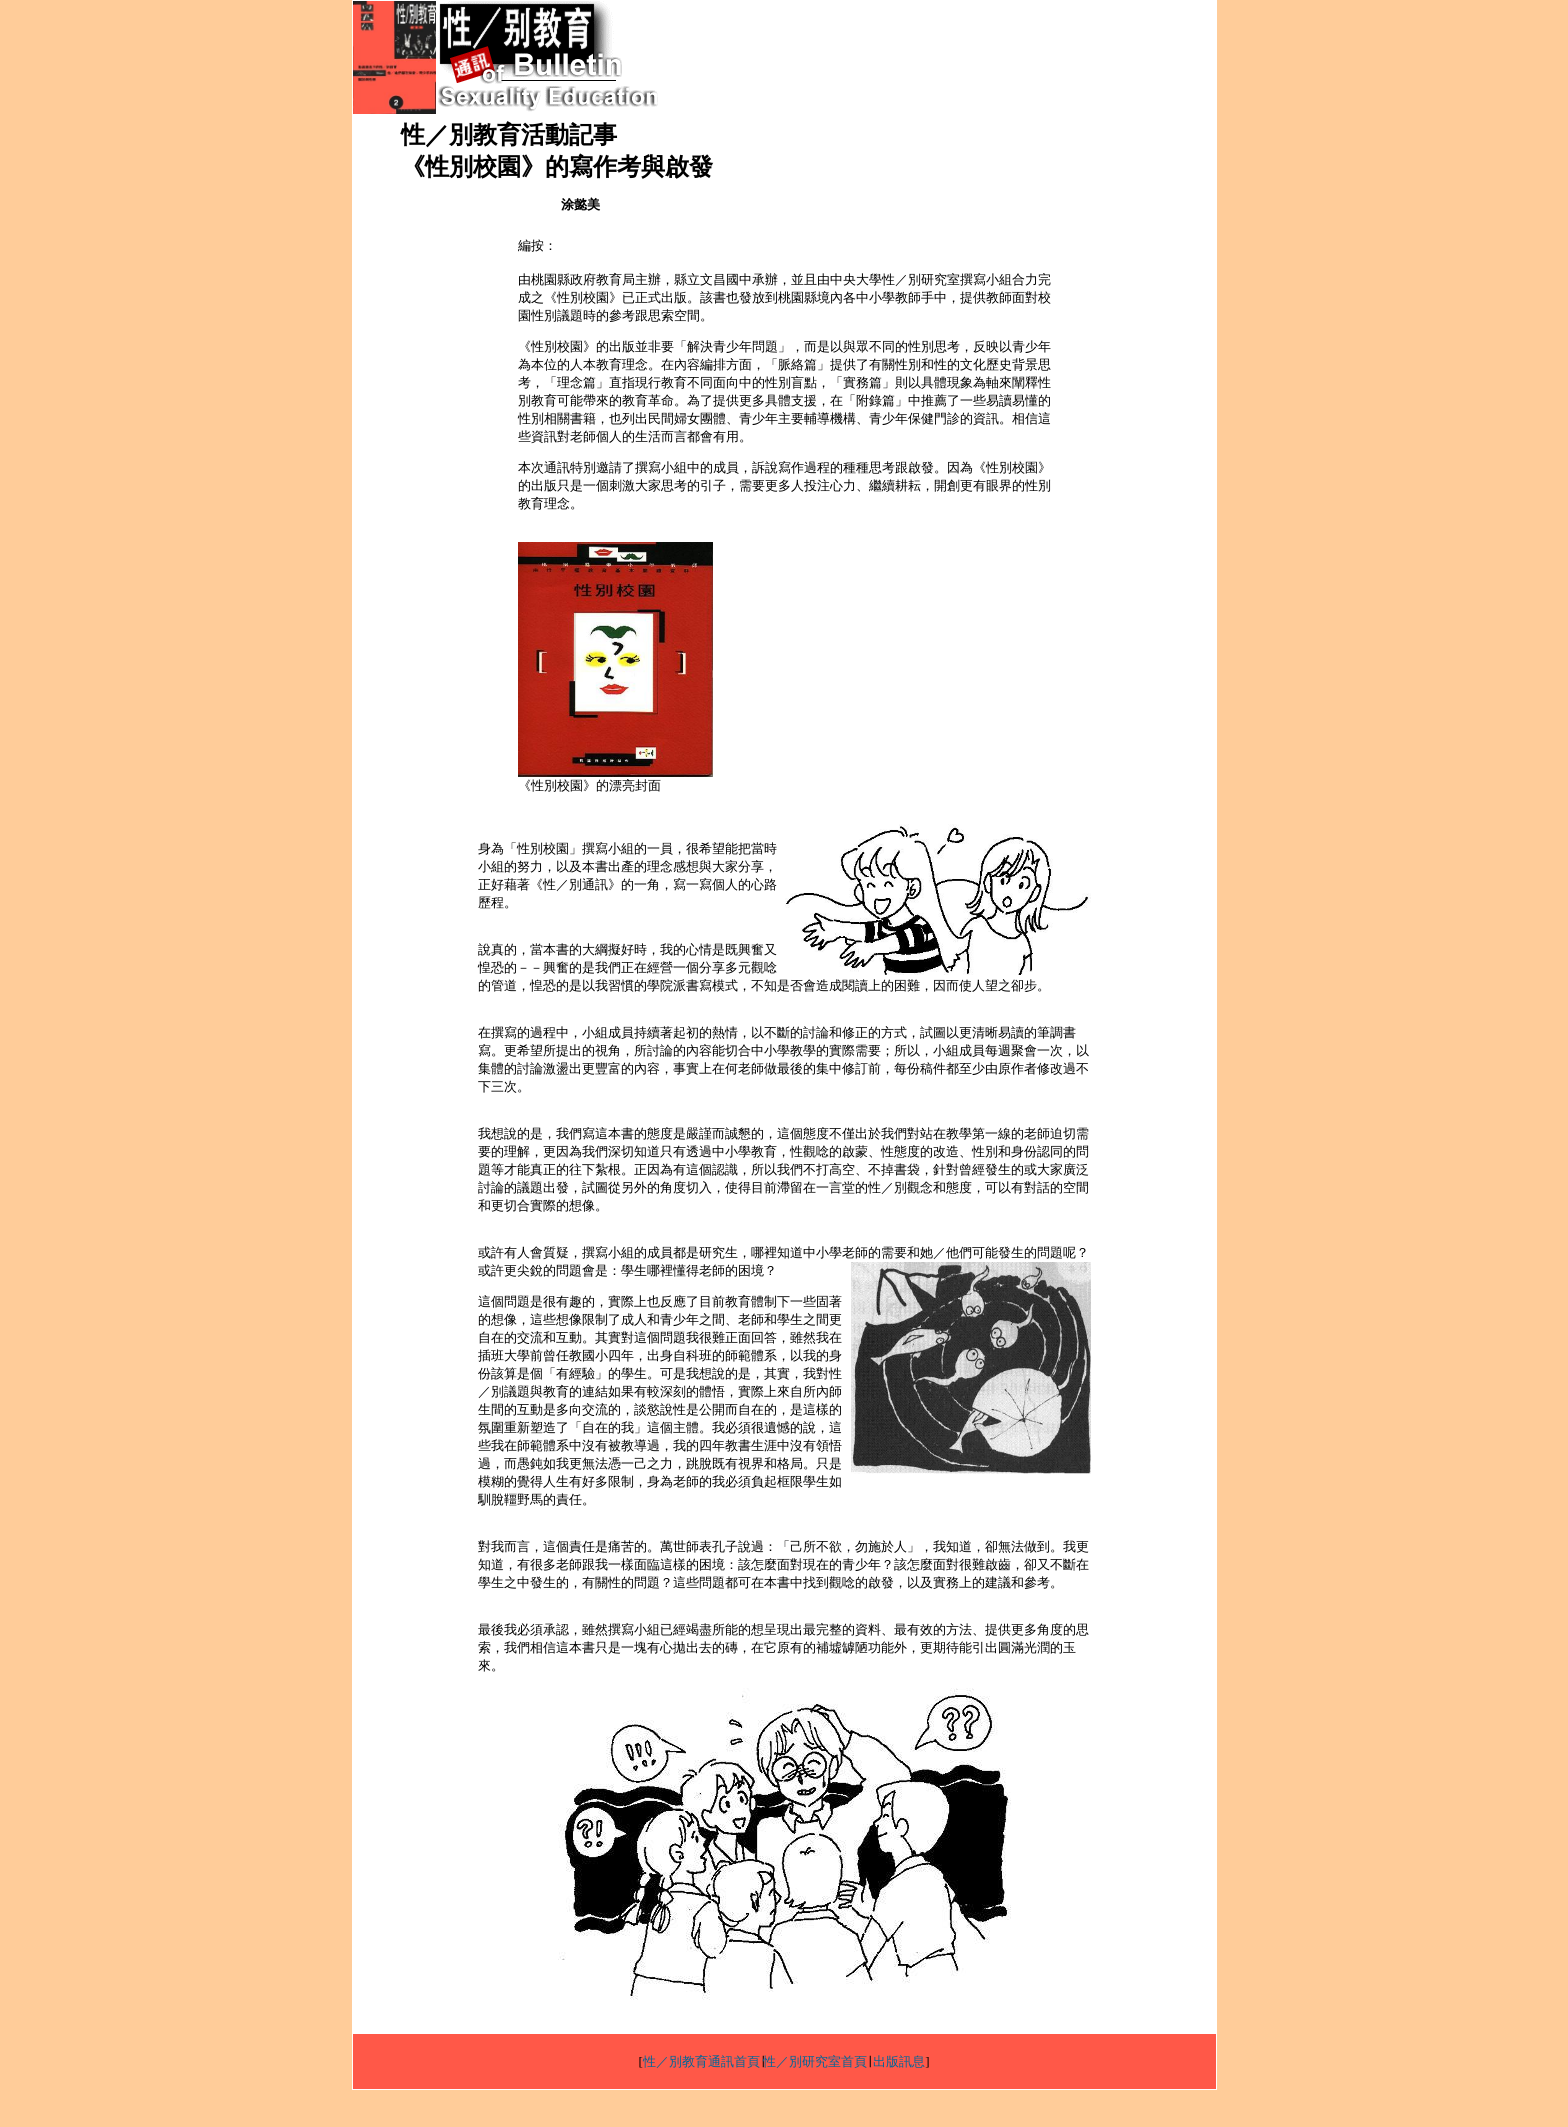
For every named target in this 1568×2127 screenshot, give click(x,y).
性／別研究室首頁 (815, 2061)
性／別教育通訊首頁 (701, 2061)
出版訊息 (899, 2061)
